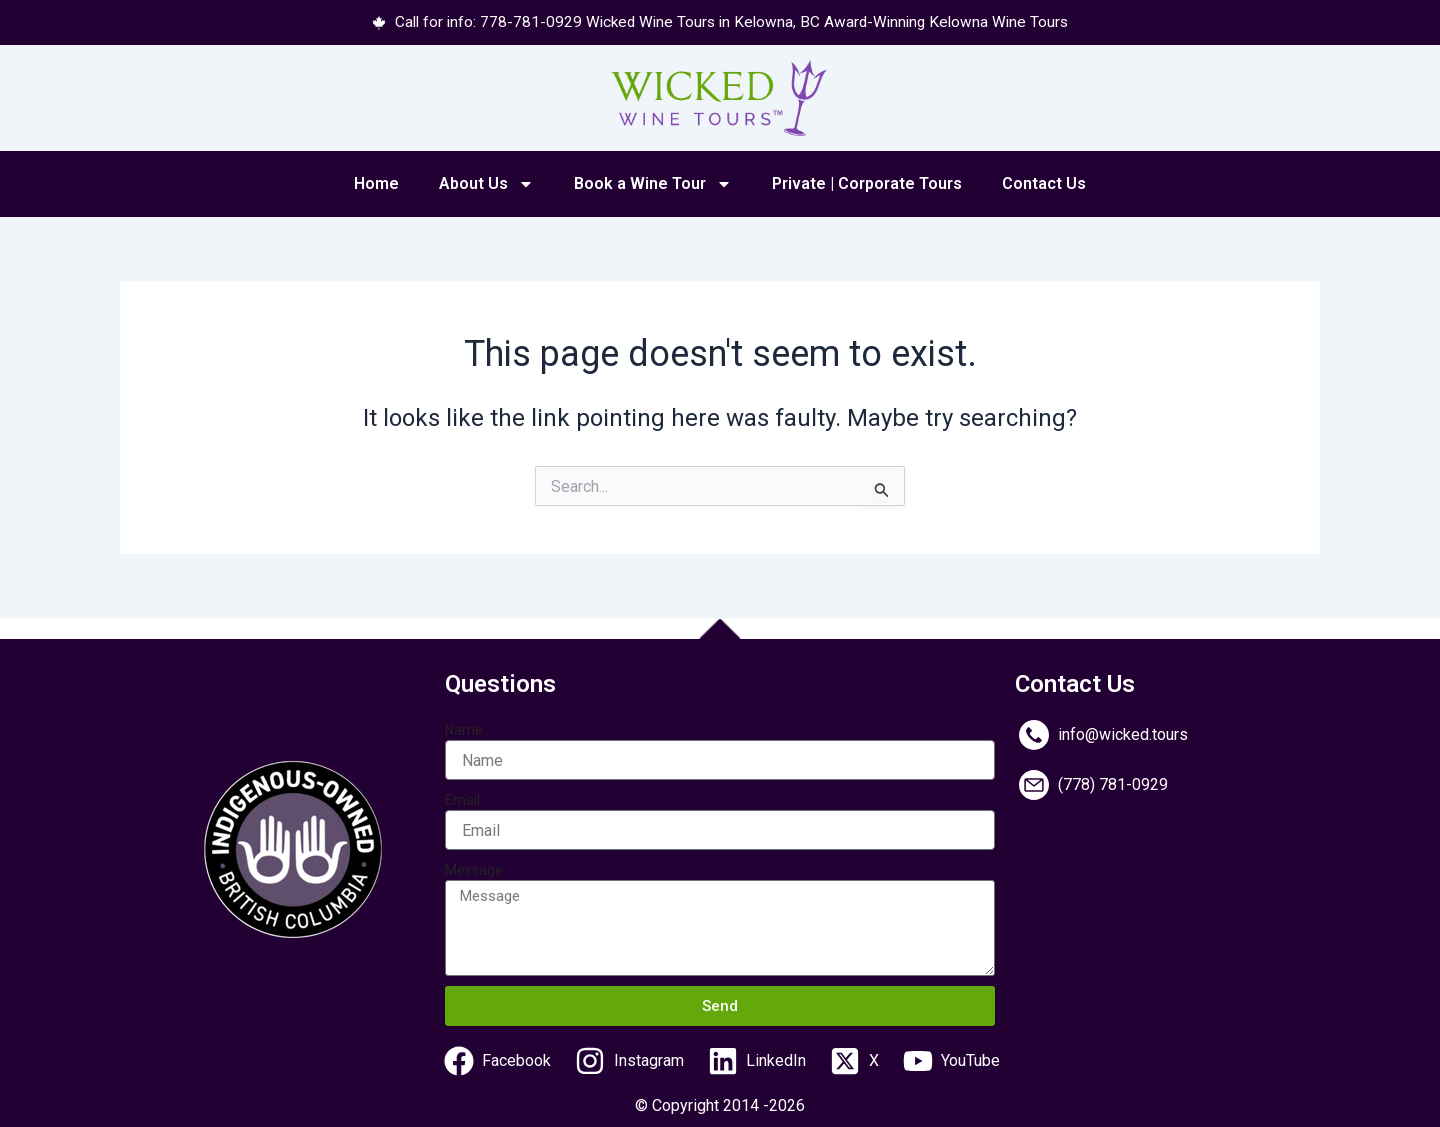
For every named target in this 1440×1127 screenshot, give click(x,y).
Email (462, 801)
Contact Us (1044, 184)
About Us (486, 185)
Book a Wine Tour (653, 185)
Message (474, 871)
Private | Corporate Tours (867, 184)
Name (464, 731)
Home (376, 184)
